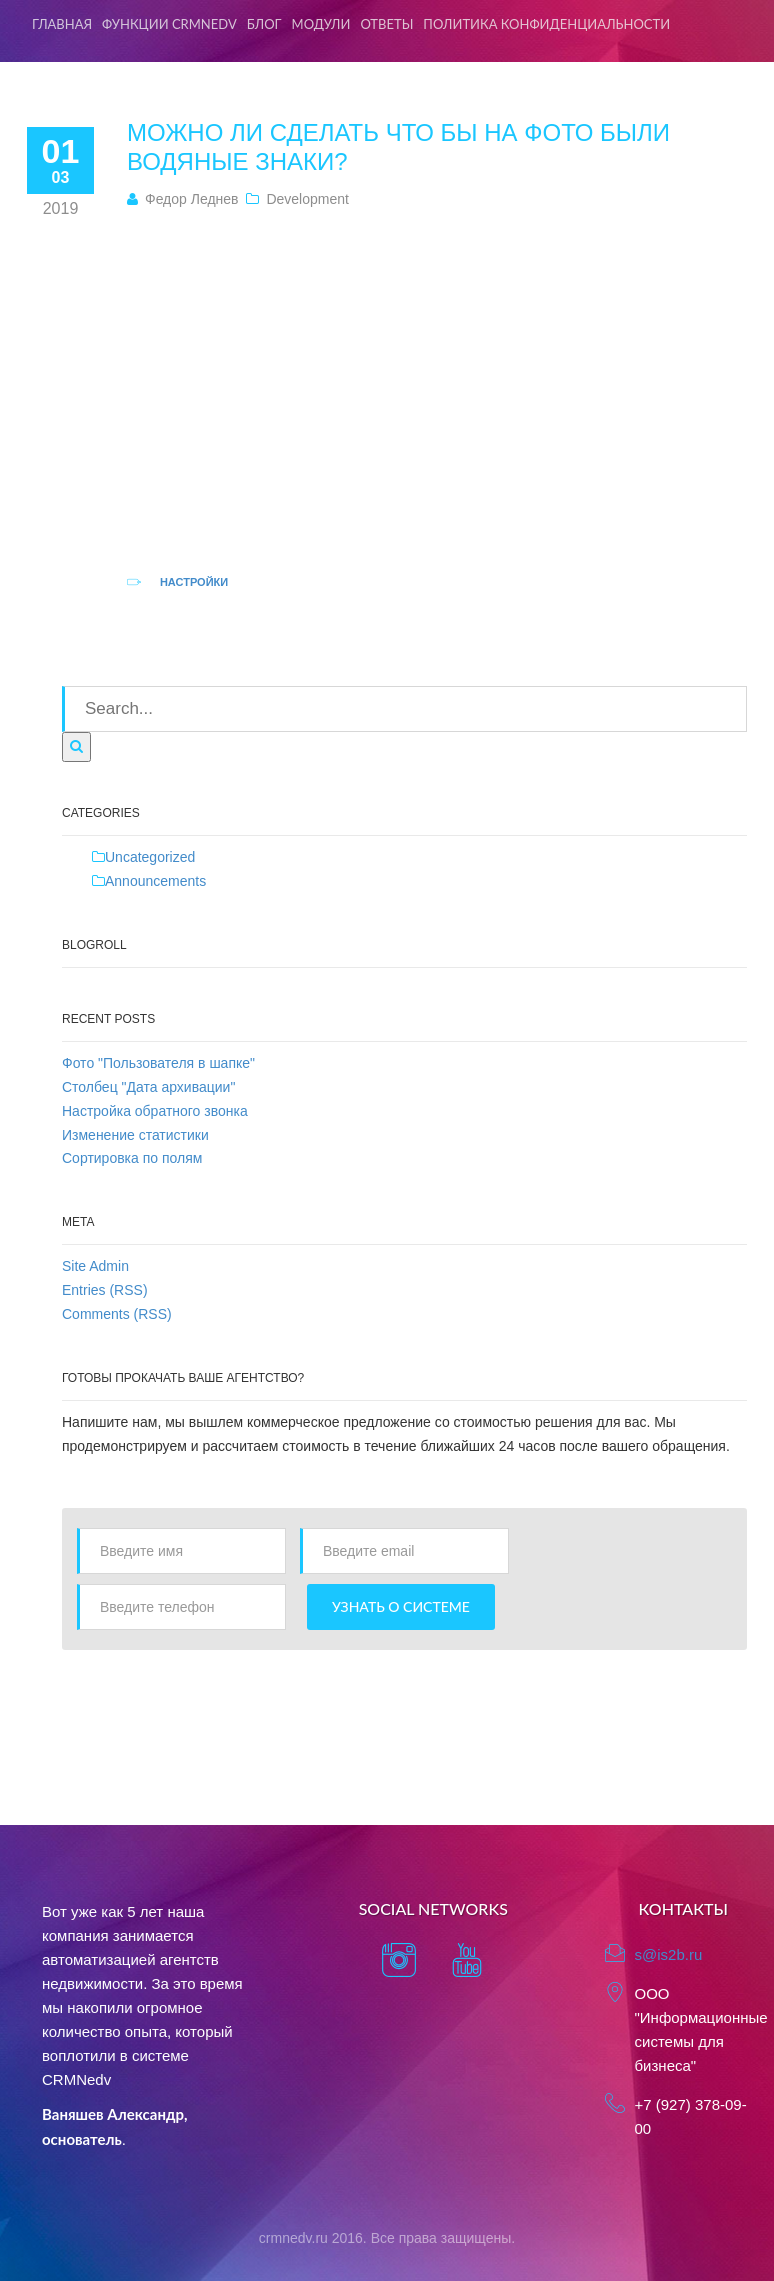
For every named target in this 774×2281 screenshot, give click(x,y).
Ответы (386, 24)
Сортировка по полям (132, 1158)
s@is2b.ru (669, 1954)
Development (307, 199)
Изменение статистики (135, 1135)
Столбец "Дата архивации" (148, 1087)
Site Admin (95, 1266)
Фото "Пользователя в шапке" (158, 1063)
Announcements (155, 881)
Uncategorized (150, 857)
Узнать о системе (401, 1606)
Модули (321, 24)
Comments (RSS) (117, 1314)
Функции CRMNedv (169, 24)
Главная (62, 24)
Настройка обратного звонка (155, 1111)
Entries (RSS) (105, 1290)
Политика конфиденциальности (546, 24)
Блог (264, 24)
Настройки (194, 582)
